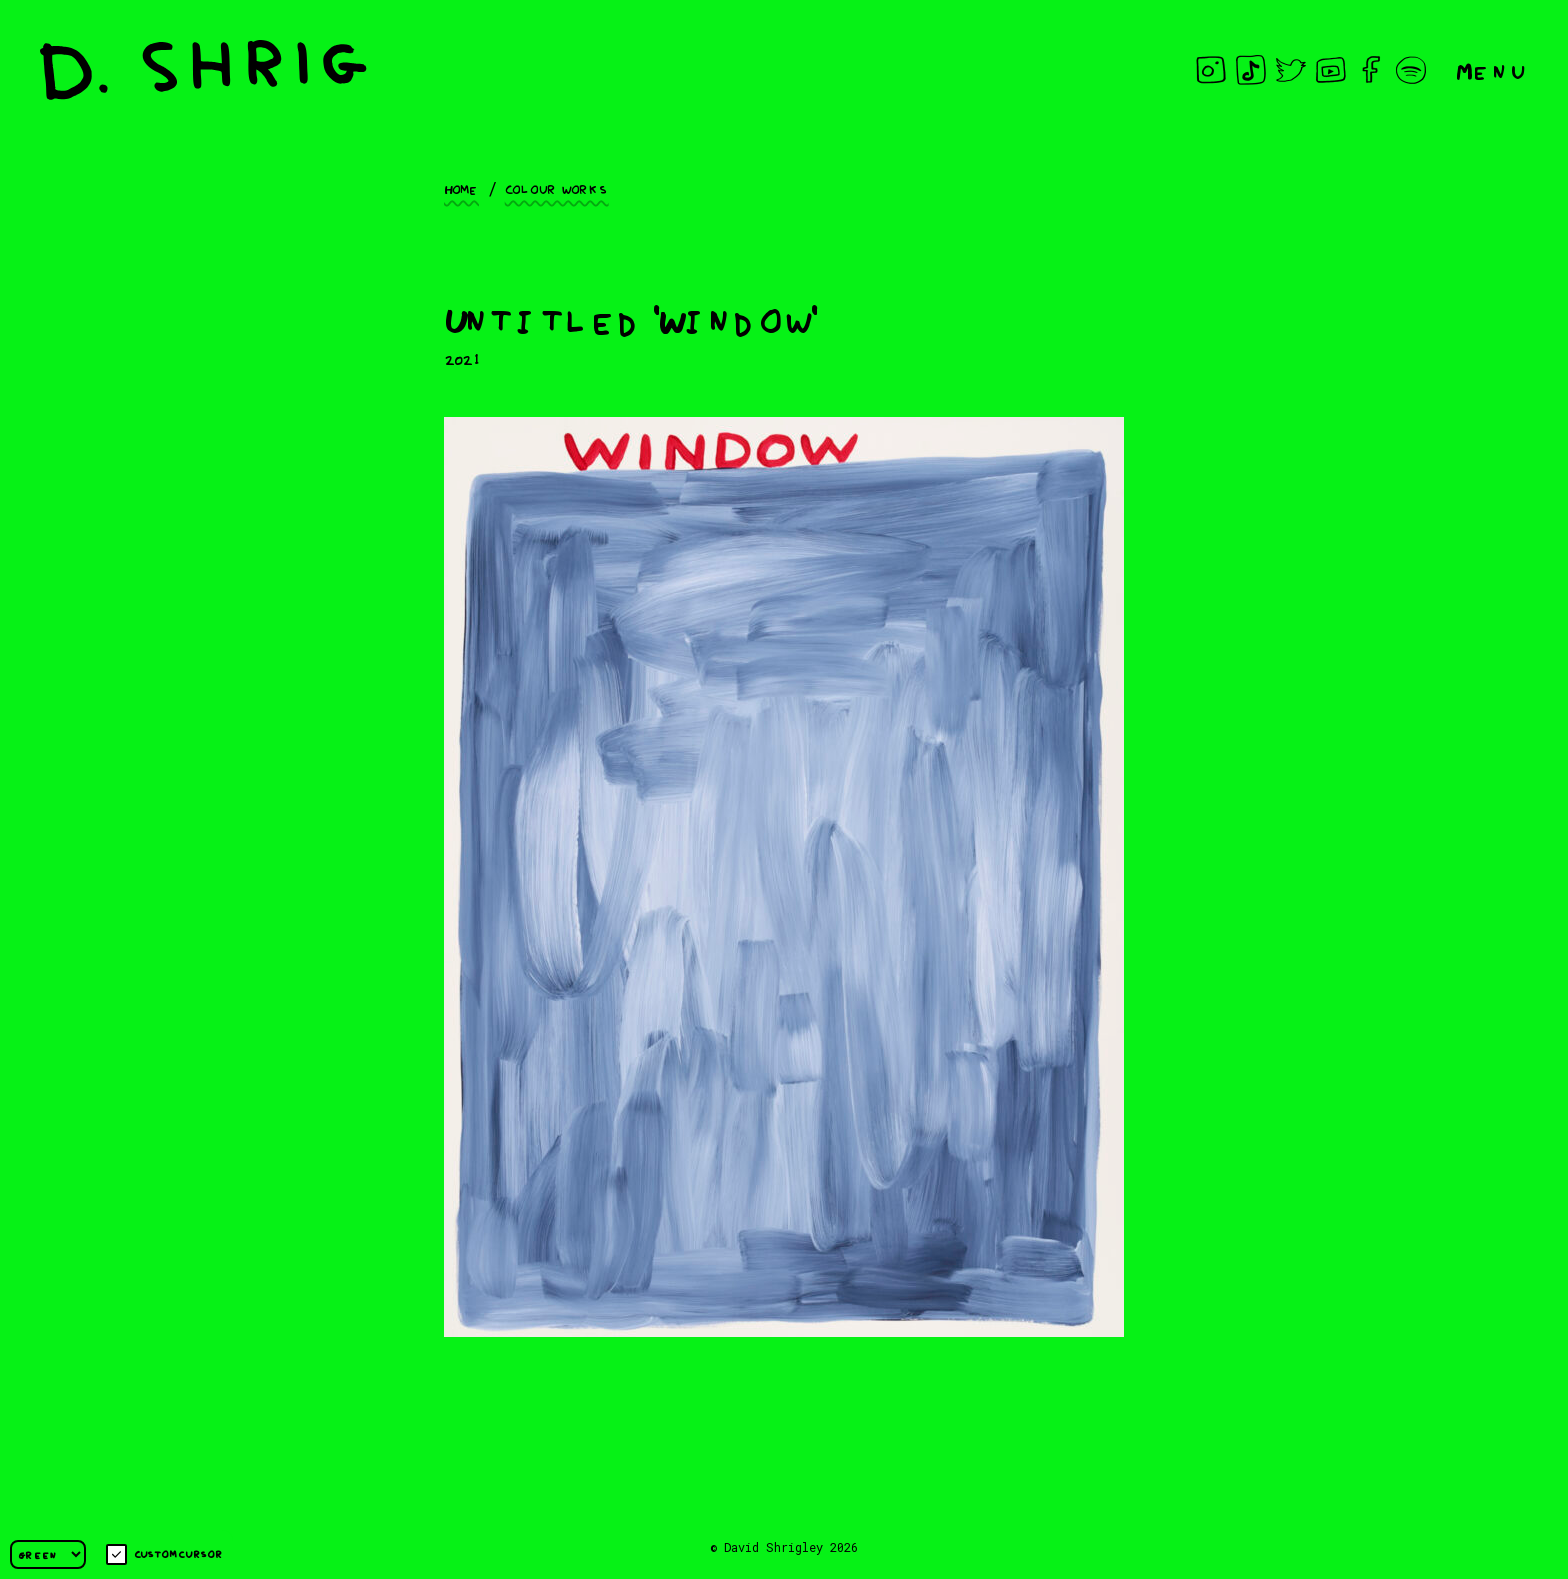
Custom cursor (164, 1554)
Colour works (557, 188)
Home (461, 188)
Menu (1492, 69)
